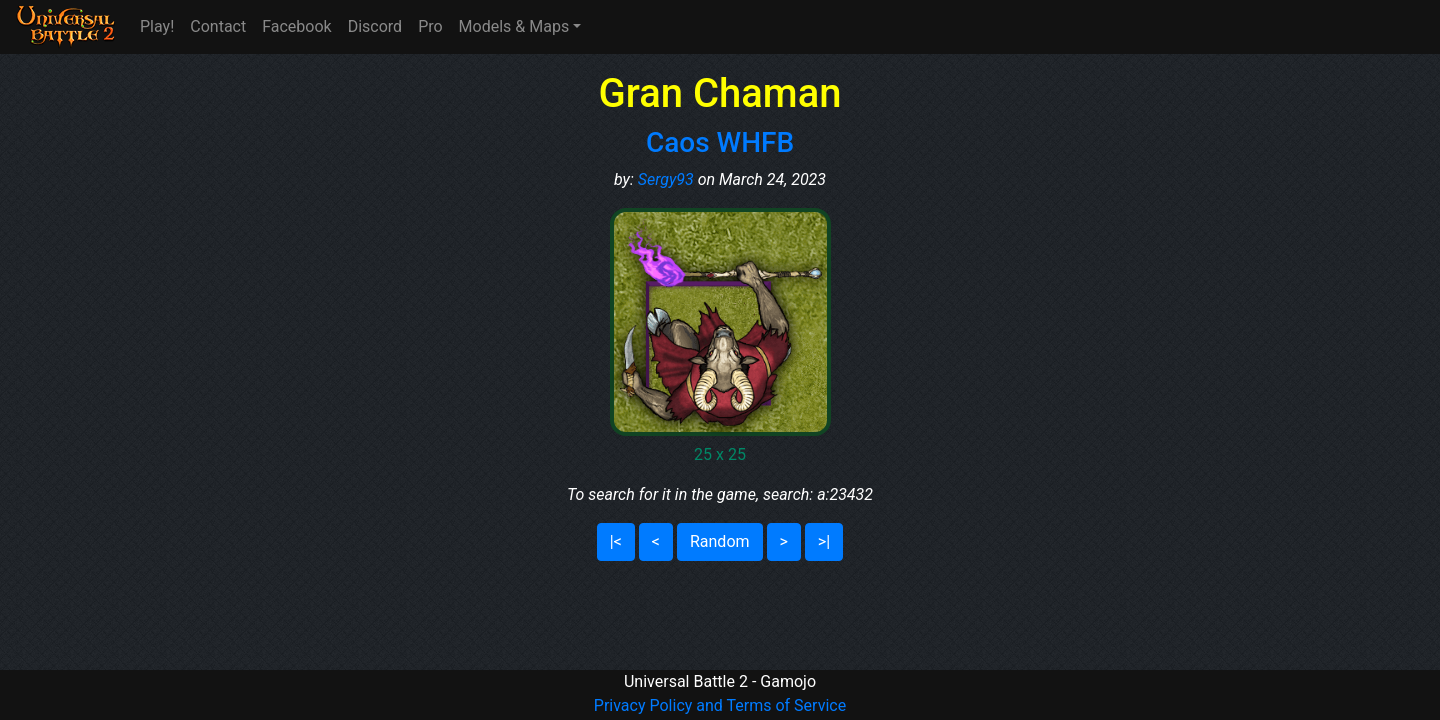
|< (616, 541)
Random (720, 541)
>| (824, 541)
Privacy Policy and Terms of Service (720, 705)
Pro (430, 26)
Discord (375, 26)
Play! (157, 26)
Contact (218, 26)
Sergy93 (666, 179)
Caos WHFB (720, 142)
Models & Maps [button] (514, 26)
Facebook (296, 26)
